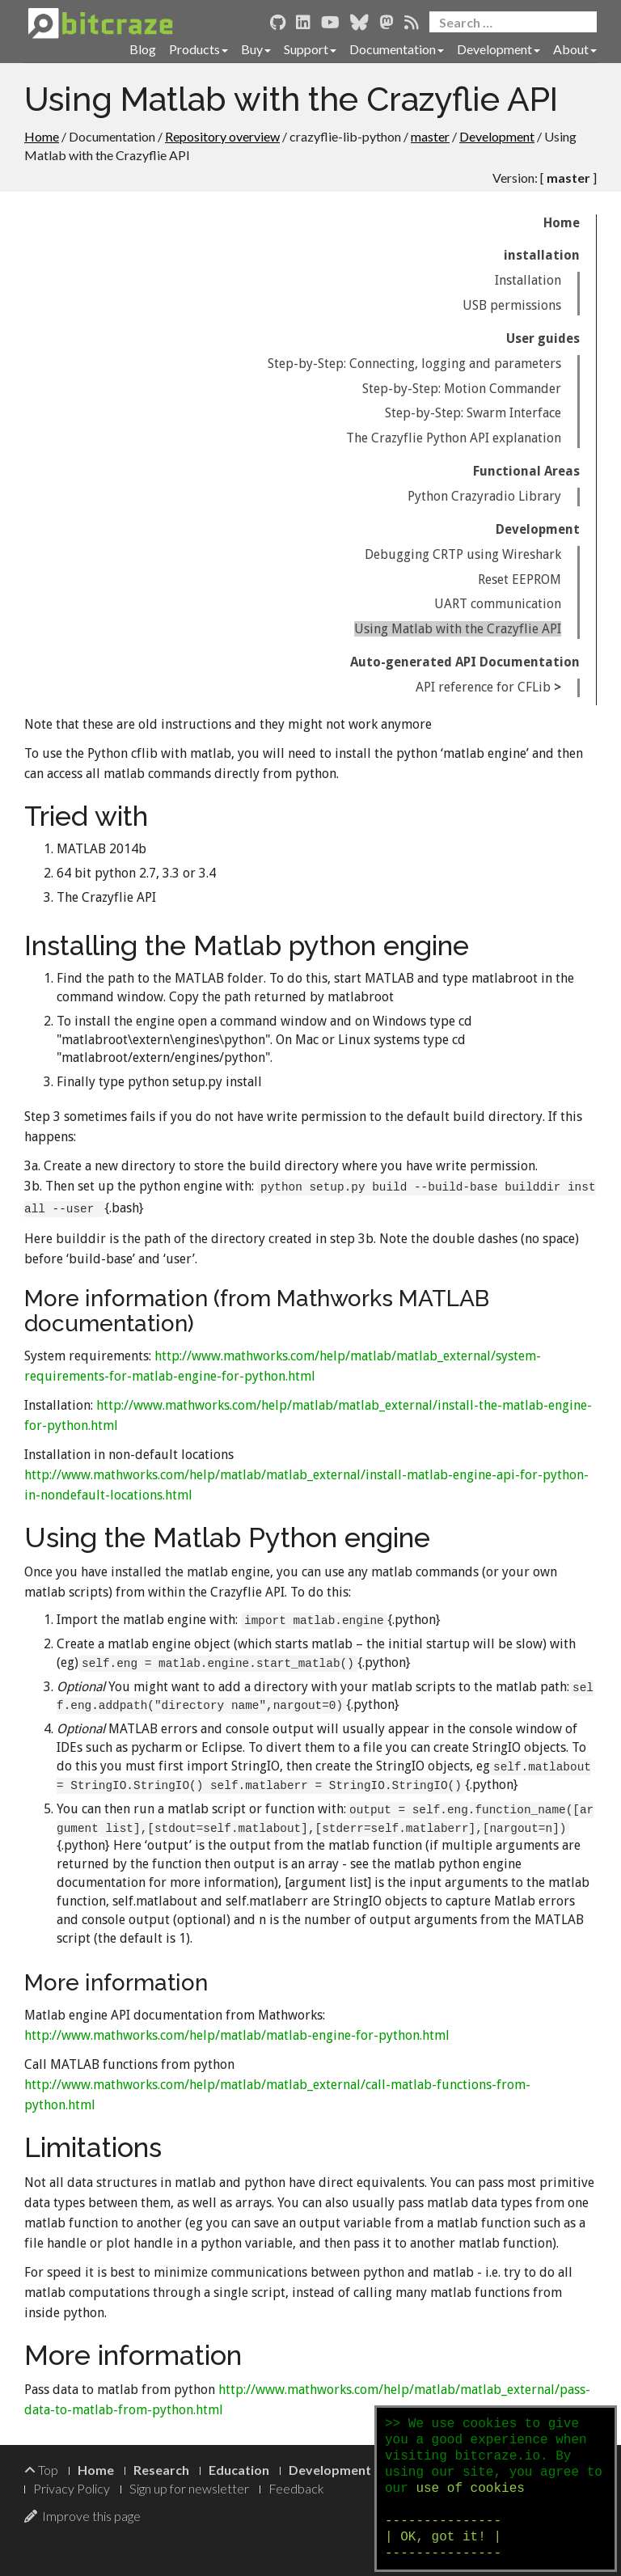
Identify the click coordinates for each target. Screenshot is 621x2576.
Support (310, 49)
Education (239, 2469)
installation (542, 255)
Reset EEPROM (519, 579)
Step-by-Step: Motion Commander (461, 388)
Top (41, 2469)
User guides (543, 338)
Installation (528, 280)
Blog (142, 49)
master (430, 136)
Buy (256, 49)
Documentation (396, 49)
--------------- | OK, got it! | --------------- (443, 2537)
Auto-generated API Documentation (465, 662)
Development (498, 49)
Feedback (296, 2488)
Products (198, 49)
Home (41, 136)
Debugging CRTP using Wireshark (463, 554)
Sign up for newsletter (189, 2488)
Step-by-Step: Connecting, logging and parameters (414, 363)
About (575, 49)
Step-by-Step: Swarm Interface (473, 413)
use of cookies (470, 2489)
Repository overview (222, 136)
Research (161, 2469)
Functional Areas (526, 471)
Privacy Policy (71, 2488)
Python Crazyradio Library (484, 496)
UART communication (497, 603)
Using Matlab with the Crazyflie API (457, 629)
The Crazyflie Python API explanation (453, 438)
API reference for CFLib (483, 687)
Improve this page (82, 2515)
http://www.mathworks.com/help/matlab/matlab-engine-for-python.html (237, 2035)
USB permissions (512, 305)
